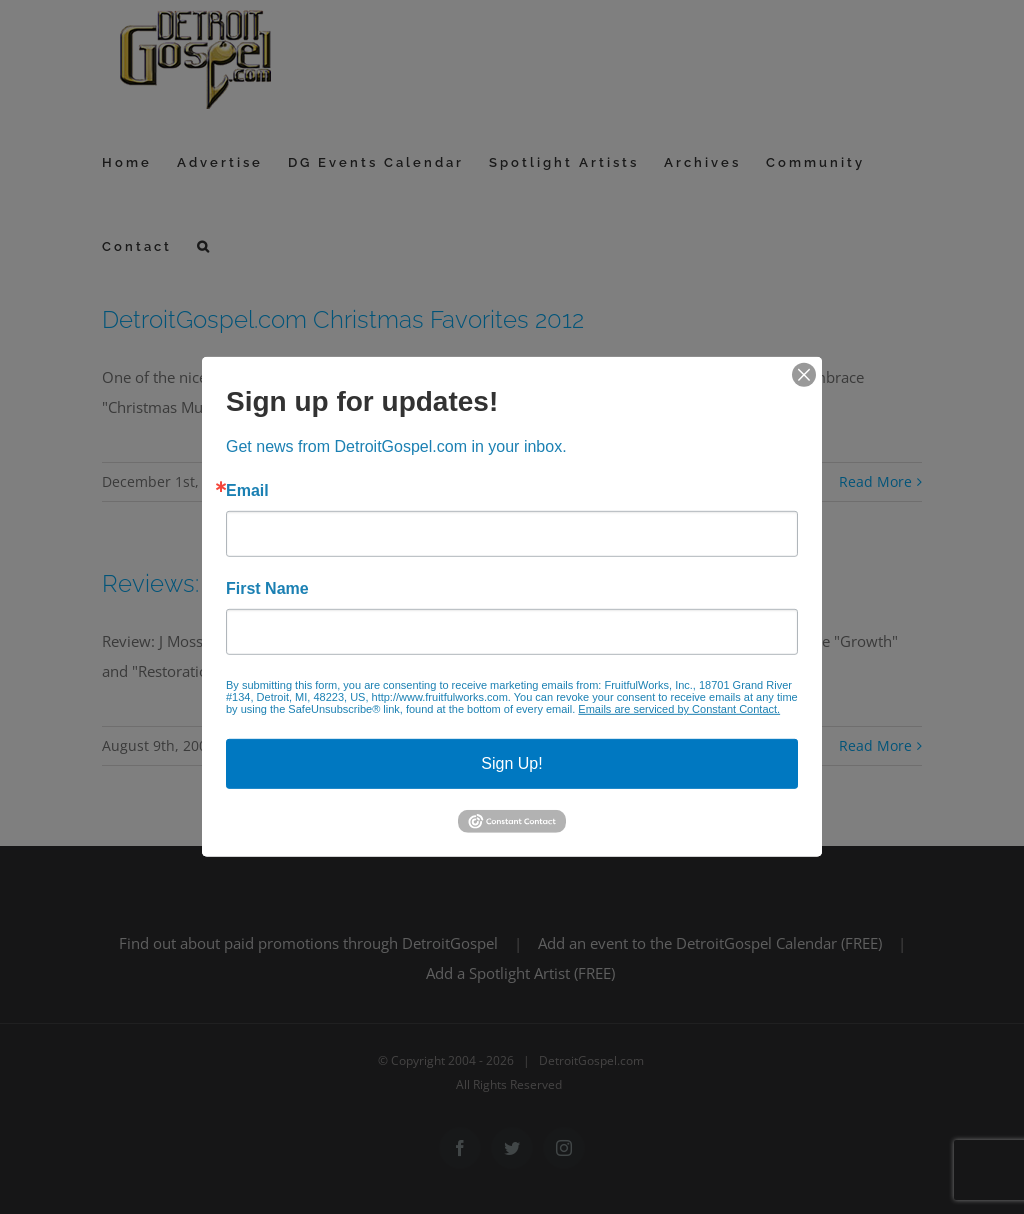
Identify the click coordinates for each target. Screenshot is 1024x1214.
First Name (267, 589)
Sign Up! (511, 763)
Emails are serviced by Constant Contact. (679, 709)
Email (247, 491)
